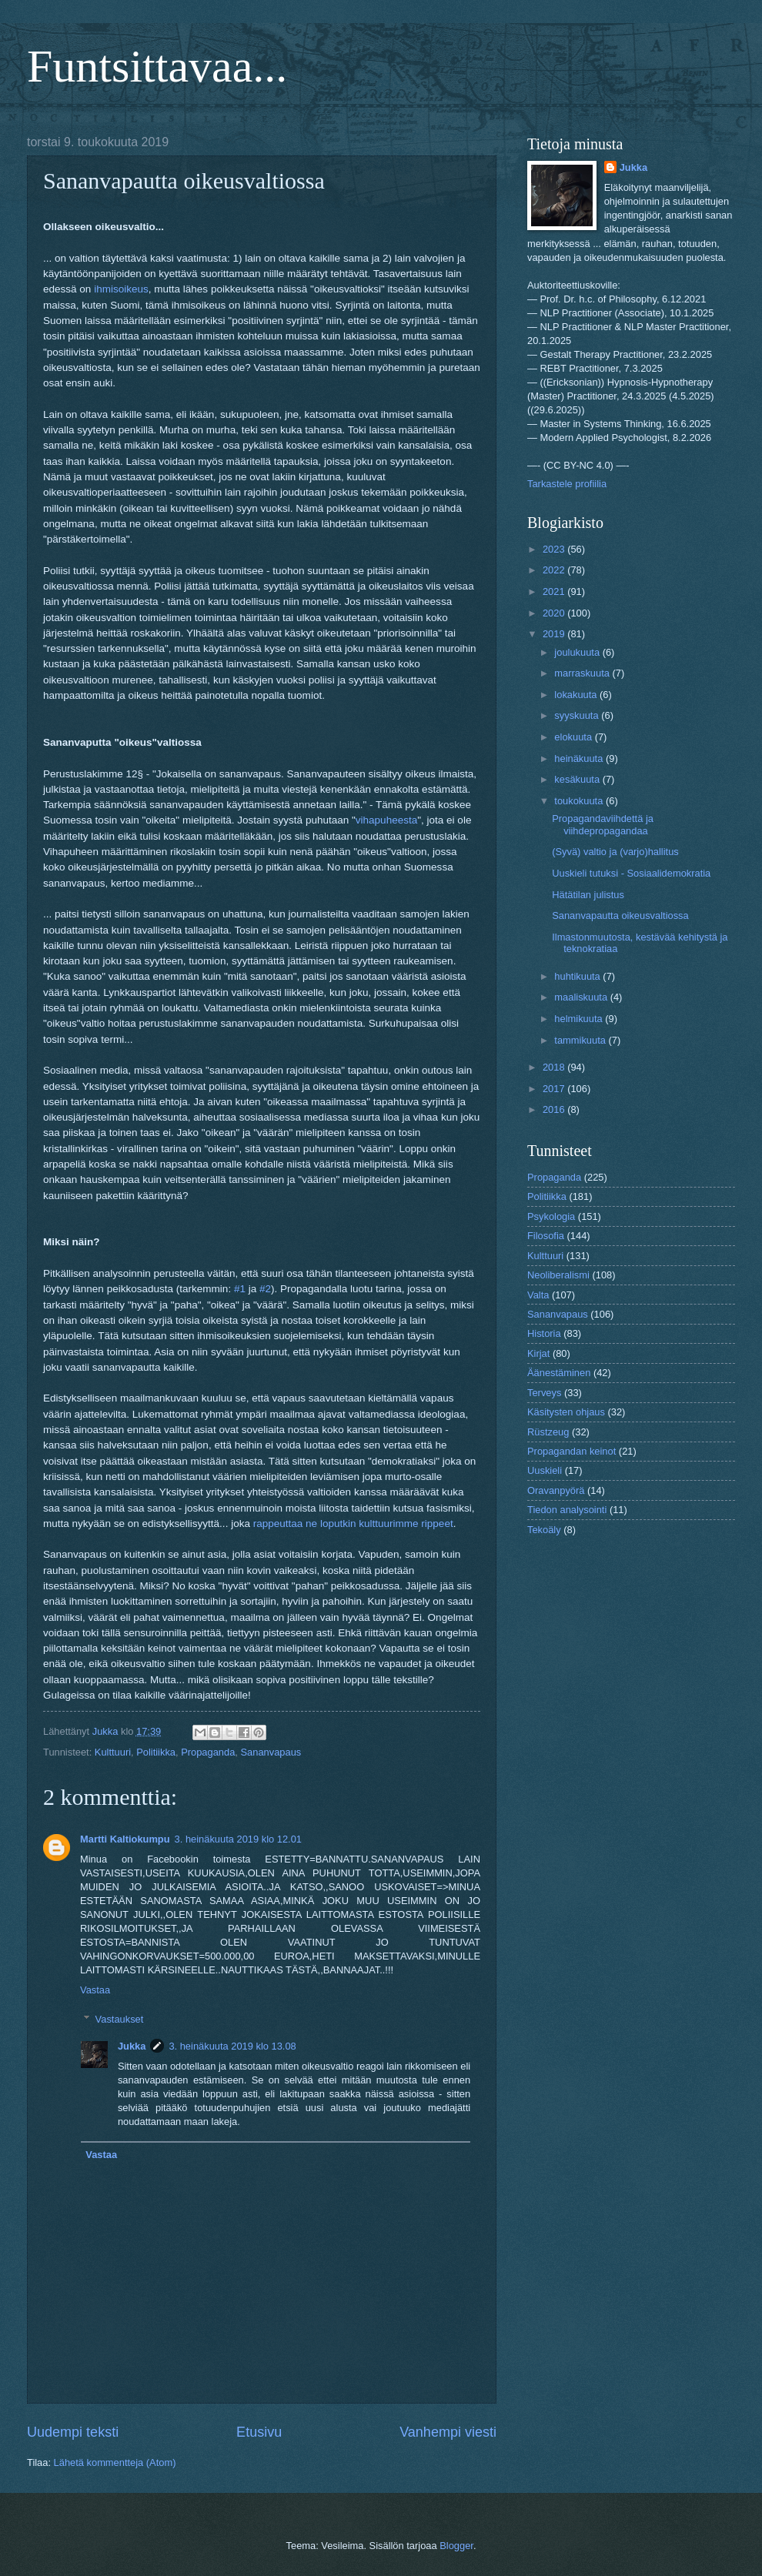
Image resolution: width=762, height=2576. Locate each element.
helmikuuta (579, 1018)
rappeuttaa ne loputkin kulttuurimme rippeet (353, 1523)
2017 (555, 1088)
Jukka (132, 2046)
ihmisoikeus (121, 289)
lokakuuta (577, 694)
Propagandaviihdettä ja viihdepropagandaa (602, 824)
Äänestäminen (558, 1372)
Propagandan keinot (571, 1451)
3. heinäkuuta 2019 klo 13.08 (232, 2046)
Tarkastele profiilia (567, 483)
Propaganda (208, 1752)
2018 (555, 1067)
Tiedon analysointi (567, 1509)
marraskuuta (583, 673)
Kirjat (538, 1353)
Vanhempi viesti (447, 2432)
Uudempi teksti (73, 2432)
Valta (538, 1295)
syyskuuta (577, 715)
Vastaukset (119, 2019)
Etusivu (259, 2432)
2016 (555, 1109)
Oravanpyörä (555, 1490)
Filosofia (545, 1235)
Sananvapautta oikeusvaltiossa (620, 915)
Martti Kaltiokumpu (125, 1839)
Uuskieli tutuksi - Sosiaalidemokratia (631, 873)
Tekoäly (544, 1529)
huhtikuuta (578, 976)
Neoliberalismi (558, 1275)
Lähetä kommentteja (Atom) (115, 2462)
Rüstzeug (548, 1432)
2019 (555, 634)
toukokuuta (580, 801)
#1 (240, 1289)
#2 (265, 1289)
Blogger (456, 2545)
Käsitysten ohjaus (566, 1412)
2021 (555, 591)
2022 (555, 570)
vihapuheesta (386, 820)
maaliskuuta (582, 997)
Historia (544, 1333)
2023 (555, 549)
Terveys (544, 1392)
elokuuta (574, 737)
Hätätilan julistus (588, 894)
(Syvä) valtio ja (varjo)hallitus (615, 851)
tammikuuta (581, 1040)
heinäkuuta (580, 758)
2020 (555, 613)
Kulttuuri (113, 1752)
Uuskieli (544, 1470)
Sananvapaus (270, 1752)
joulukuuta (578, 652)
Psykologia (551, 1216)
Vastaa (95, 1990)
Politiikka (155, 1752)
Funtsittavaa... (157, 66)
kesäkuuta (578, 779)
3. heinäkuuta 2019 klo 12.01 (238, 1839)
